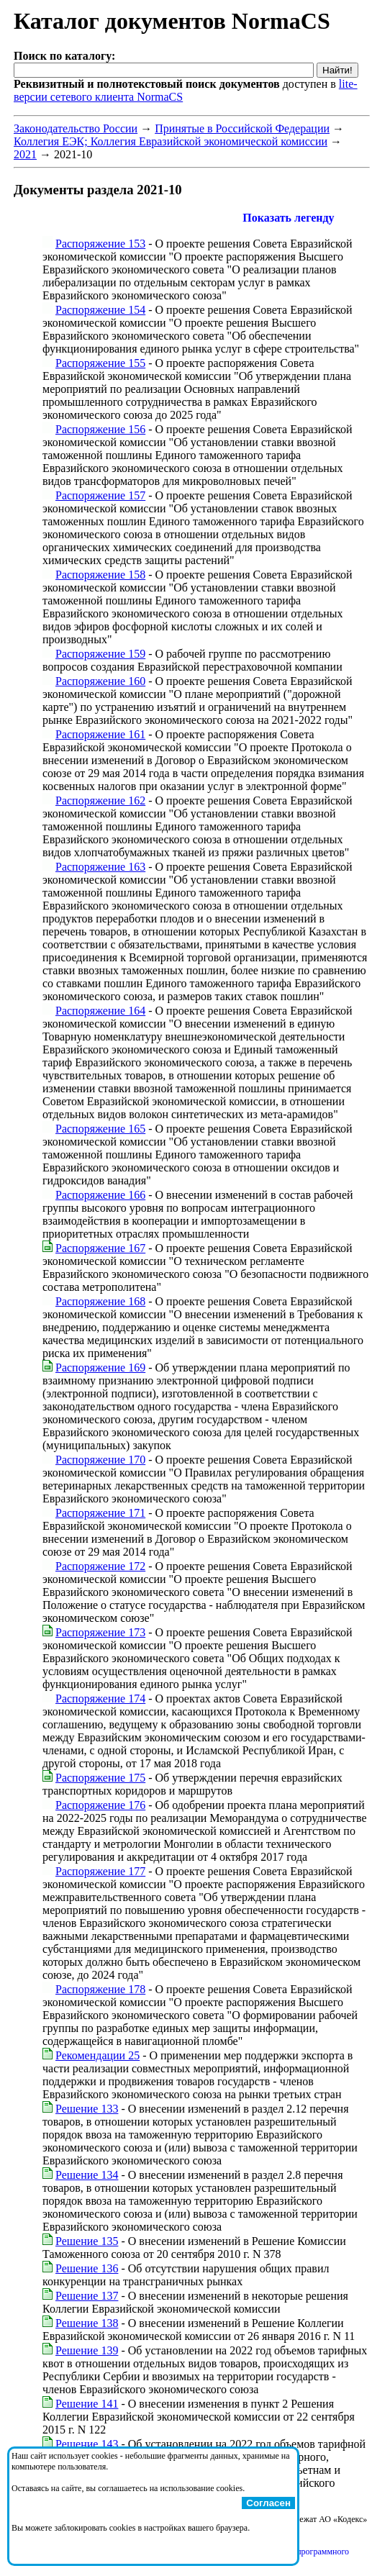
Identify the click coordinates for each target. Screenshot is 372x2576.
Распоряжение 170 (100, 1459)
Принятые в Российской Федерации (242, 128)
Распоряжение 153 (100, 243)
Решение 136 (86, 2268)
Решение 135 (86, 2241)
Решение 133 (86, 2109)
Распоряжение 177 (100, 1871)
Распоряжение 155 (100, 363)
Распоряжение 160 (100, 681)
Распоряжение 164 (100, 1010)
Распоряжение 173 (100, 1632)
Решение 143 (86, 2444)
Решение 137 (86, 2296)
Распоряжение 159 (100, 654)
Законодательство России (75, 128)
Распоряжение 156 (100, 429)
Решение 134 (86, 2175)
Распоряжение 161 (100, 734)
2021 (25, 154)
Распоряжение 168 (100, 1301)
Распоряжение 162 (100, 800)
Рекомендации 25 (97, 2055)
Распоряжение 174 (100, 1698)
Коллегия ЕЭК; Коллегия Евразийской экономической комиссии (170, 141)
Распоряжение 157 (100, 495)
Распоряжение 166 (100, 1195)
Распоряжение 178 (100, 1989)
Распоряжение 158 (100, 574)
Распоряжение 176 (100, 1805)
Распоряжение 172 (100, 1566)
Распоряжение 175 (100, 1778)
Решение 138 (86, 2323)
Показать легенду (288, 218)
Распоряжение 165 (100, 1129)
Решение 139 (86, 2350)
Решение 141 (86, 2404)
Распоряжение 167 (100, 1248)
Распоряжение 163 (100, 867)
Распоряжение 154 (100, 310)
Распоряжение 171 (100, 1513)
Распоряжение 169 (100, 1367)
